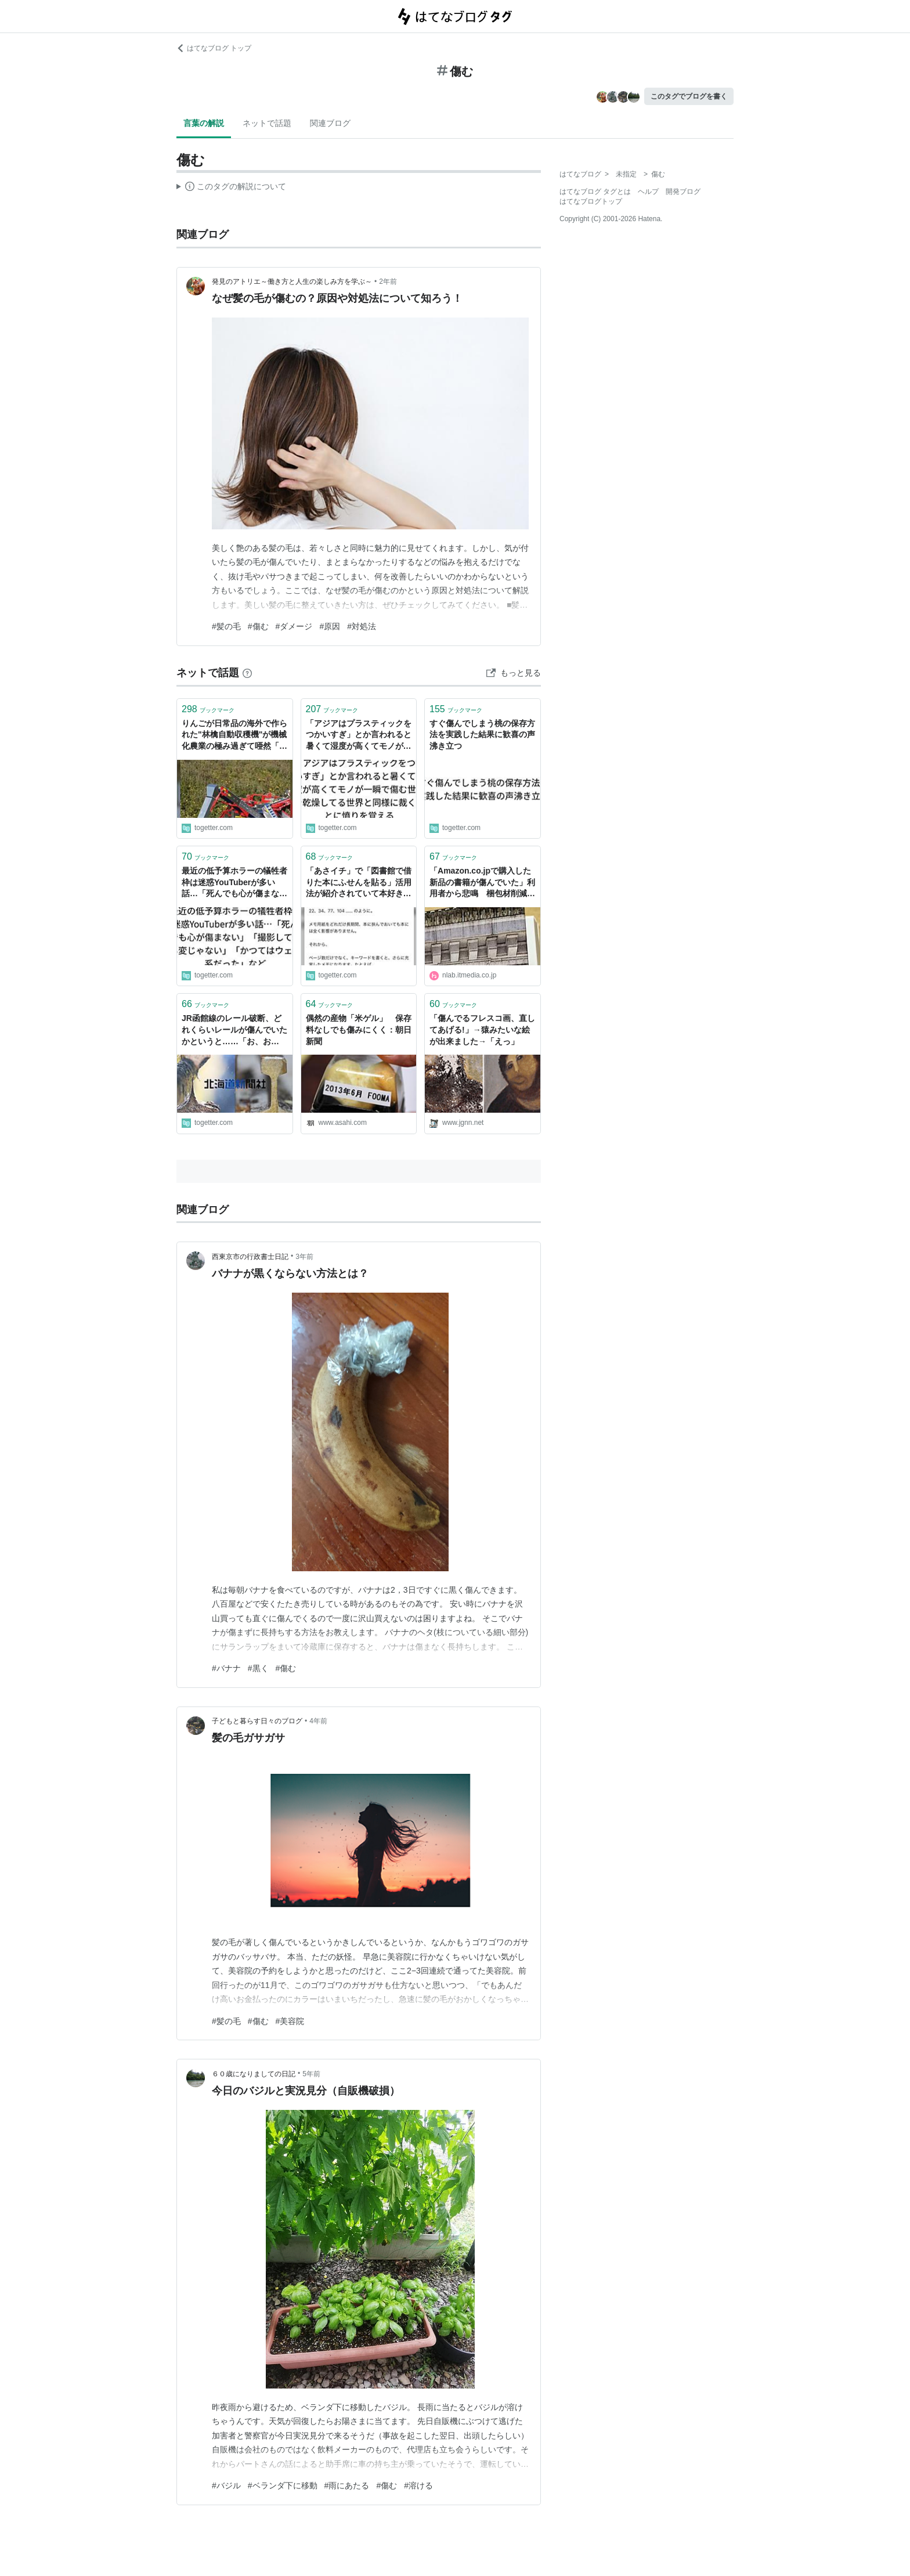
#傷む (258, 626)
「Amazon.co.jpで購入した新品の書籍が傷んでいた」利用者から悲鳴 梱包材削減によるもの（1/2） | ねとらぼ (482, 883)
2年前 (388, 281)
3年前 (304, 1257)
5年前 (311, 2074)
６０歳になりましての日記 (253, 2074)
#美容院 (290, 2021)
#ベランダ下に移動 (282, 2485)
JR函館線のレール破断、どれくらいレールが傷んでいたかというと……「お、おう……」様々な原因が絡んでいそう (234, 1030)
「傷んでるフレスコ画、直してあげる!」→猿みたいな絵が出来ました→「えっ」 (482, 1029)
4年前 (318, 1721)
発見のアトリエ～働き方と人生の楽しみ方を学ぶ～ (292, 281)
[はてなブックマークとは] (247, 673)
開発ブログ (683, 191)
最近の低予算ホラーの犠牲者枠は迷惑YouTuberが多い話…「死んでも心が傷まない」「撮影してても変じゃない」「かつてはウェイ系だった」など (234, 883)
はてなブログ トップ (213, 48)
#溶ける (418, 2485)
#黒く (258, 1668)
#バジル (226, 2485)
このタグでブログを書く (689, 96)
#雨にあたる (347, 2485)
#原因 (329, 626)
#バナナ (226, 1668)
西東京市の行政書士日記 (250, 1257)
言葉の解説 (203, 123)
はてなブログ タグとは (595, 191)
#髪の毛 (226, 626)
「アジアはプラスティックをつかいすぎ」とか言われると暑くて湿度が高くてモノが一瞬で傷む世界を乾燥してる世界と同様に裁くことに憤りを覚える (358, 736)
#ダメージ (294, 626)
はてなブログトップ (590, 201)
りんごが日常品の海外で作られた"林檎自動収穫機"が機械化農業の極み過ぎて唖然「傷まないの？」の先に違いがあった (234, 736)
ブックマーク (208, 709)
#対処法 (361, 626)
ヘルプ (648, 191)
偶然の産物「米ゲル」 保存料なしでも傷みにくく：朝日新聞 (358, 1029)
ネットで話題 (267, 123)
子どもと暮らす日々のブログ (257, 1721)
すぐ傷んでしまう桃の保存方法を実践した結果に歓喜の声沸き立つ (482, 735)
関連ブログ (330, 123)
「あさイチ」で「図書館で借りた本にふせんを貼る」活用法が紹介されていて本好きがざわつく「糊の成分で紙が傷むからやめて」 (358, 883)
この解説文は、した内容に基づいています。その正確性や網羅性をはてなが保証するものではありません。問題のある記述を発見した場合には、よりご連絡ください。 (231, 188)
